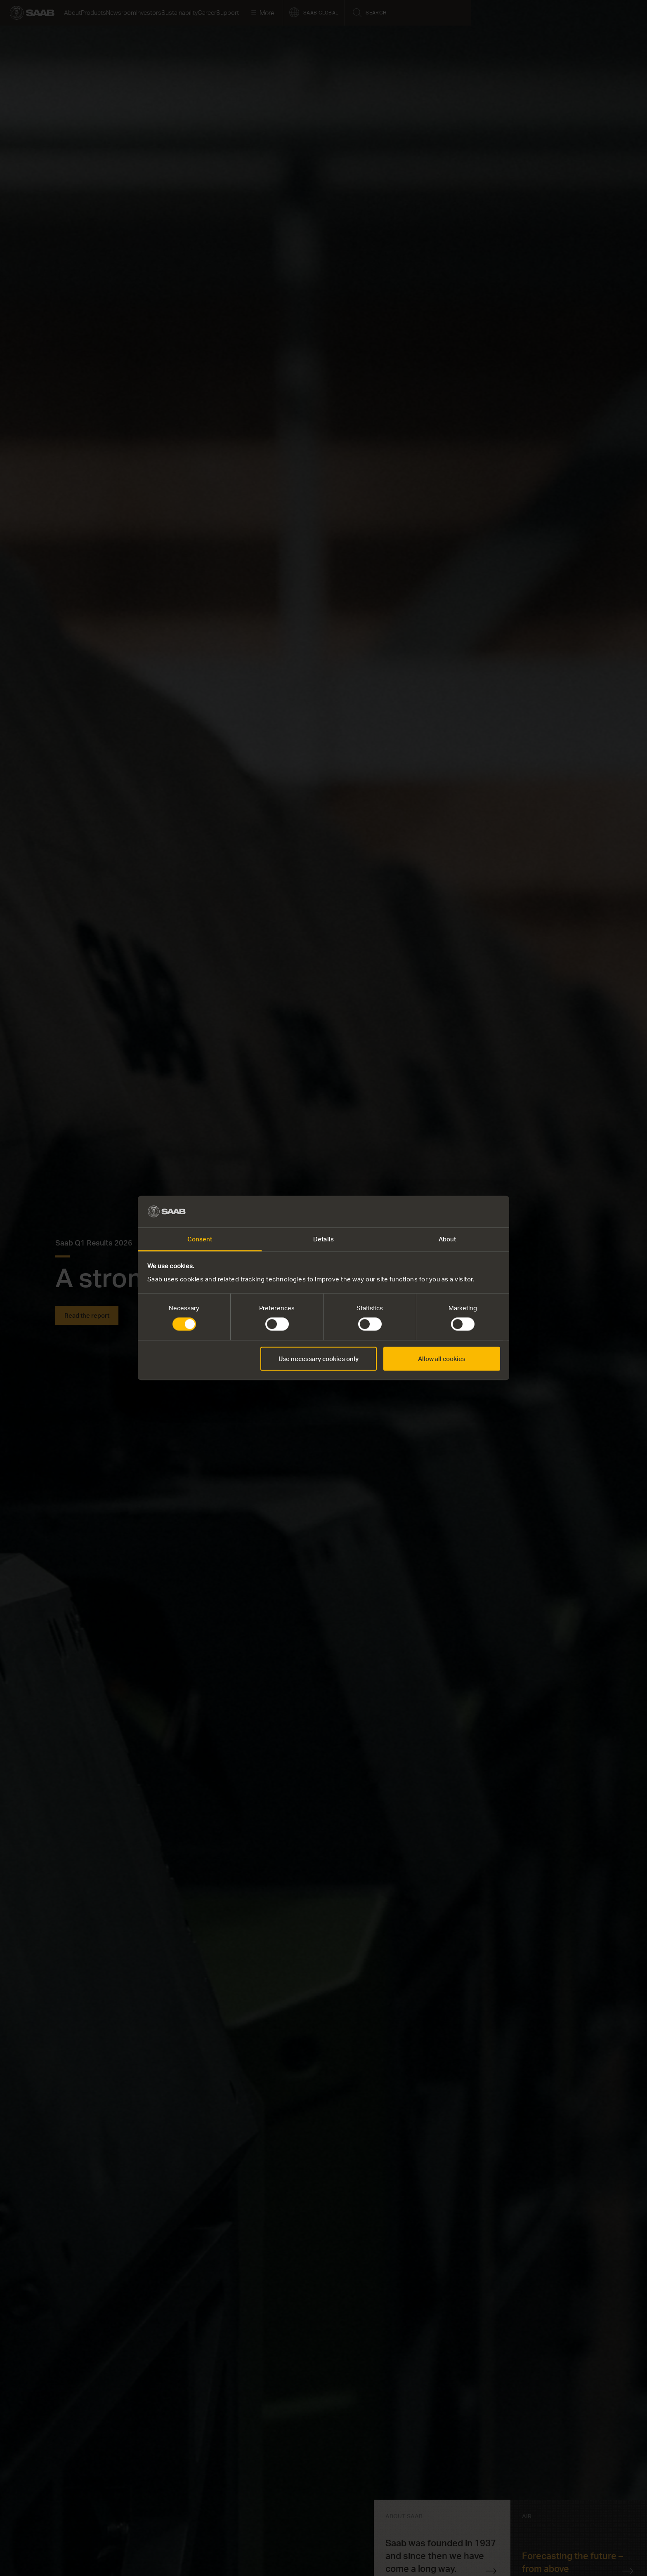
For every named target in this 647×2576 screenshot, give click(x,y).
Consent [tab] (200, 1239)
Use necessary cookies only (319, 1358)
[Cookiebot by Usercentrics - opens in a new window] (464, 1211)
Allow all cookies (441, 1358)
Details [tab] (323, 1239)
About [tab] (447, 1239)
